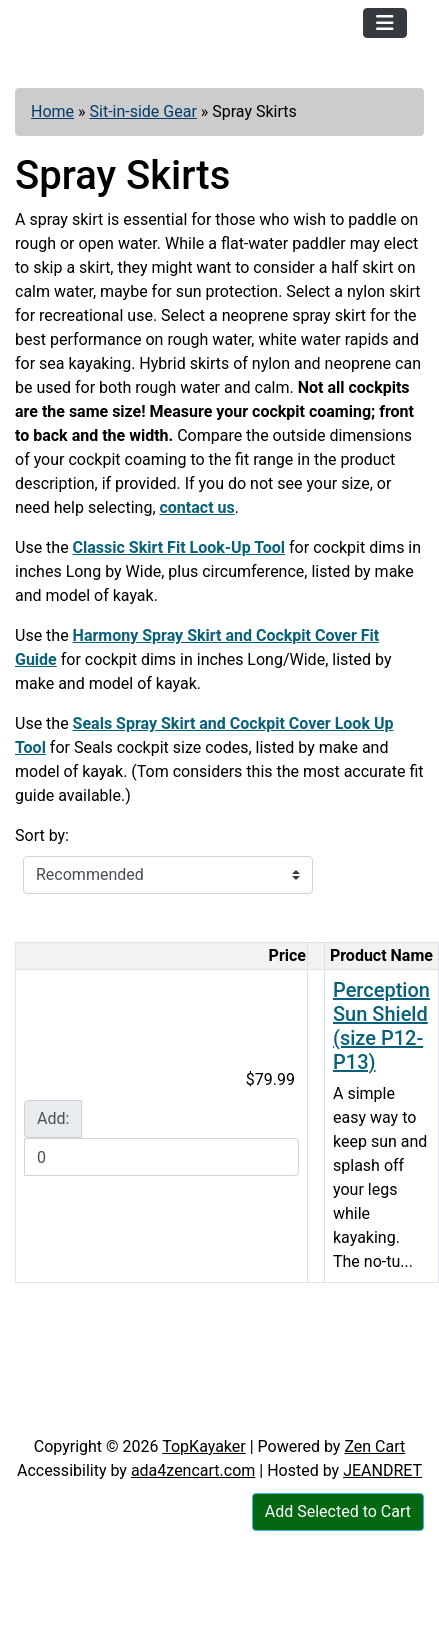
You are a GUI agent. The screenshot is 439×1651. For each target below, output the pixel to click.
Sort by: (42, 835)
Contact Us (158, 1414)
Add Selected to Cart (338, 1511)
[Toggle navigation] (385, 23)
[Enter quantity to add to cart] (161, 1157)
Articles (59, 1414)
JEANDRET (382, 1470)
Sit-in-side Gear (143, 111)
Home (52, 111)
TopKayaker (204, 1446)
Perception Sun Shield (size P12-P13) (381, 1026)
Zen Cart (374, 1446)
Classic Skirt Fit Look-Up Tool (179, 547)
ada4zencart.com (193, 1470)
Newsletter (269, 1414)
